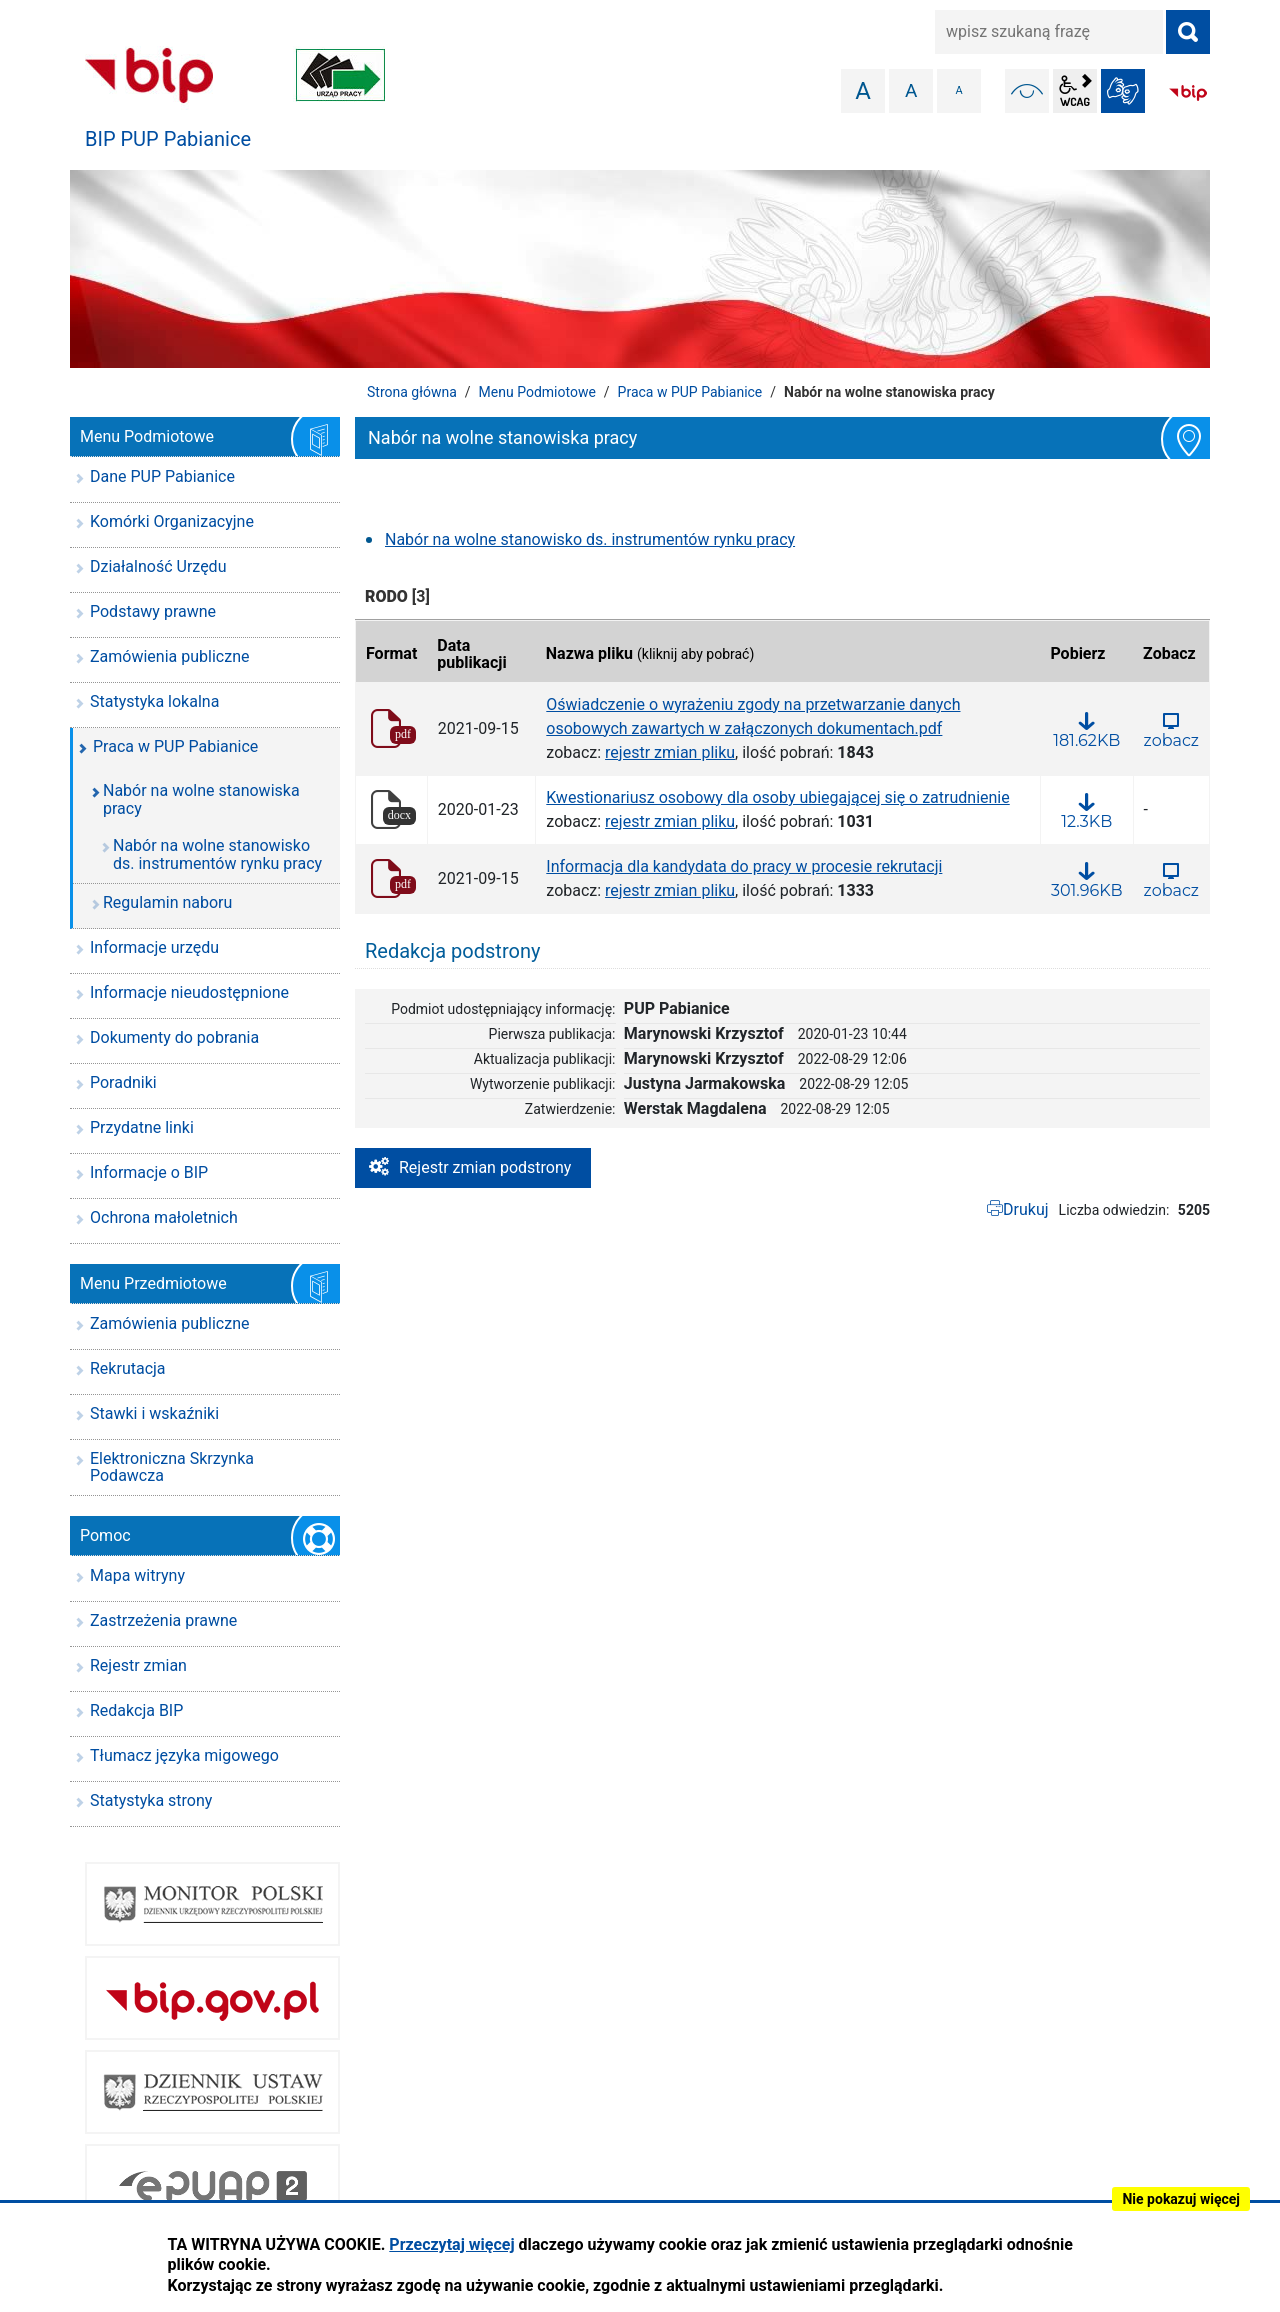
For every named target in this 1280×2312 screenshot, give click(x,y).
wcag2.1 (1075, 91)
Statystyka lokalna (154, 701)
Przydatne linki (142, 1127)
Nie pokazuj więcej (1181, 2199)
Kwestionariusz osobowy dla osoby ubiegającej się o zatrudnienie (777, 797)
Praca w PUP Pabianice (690, 392)
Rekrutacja (128, 1368)
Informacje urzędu (154, 947)
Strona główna (412, 392)
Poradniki (123, 1082)
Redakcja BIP (136, 1710)
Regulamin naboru (167, 902)
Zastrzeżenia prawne (163, 1620)
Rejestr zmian (138, 1665)
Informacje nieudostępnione (189, 992)
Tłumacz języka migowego (184, 1755)
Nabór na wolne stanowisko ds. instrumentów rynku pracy (590, 539)
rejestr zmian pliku (670, 752)
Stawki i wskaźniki (154, 1413)
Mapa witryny (137, 1575)
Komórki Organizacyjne (172, 521)
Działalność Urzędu (158, 566)
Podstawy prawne (153, 611)
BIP (1188, 93)
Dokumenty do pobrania (174, 1037)
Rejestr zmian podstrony (485, 1167)
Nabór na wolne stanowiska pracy (201, 799)
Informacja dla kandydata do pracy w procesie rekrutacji (744, 866)
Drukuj (1026, 1209)
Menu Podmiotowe (537, 392)
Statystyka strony (151, 1800)
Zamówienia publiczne (169, 656)
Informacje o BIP (149, 1172)
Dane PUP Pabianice (162, 476)
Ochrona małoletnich (164, 1217)
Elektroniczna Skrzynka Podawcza (172, 1467)
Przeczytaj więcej (451, 2244)
